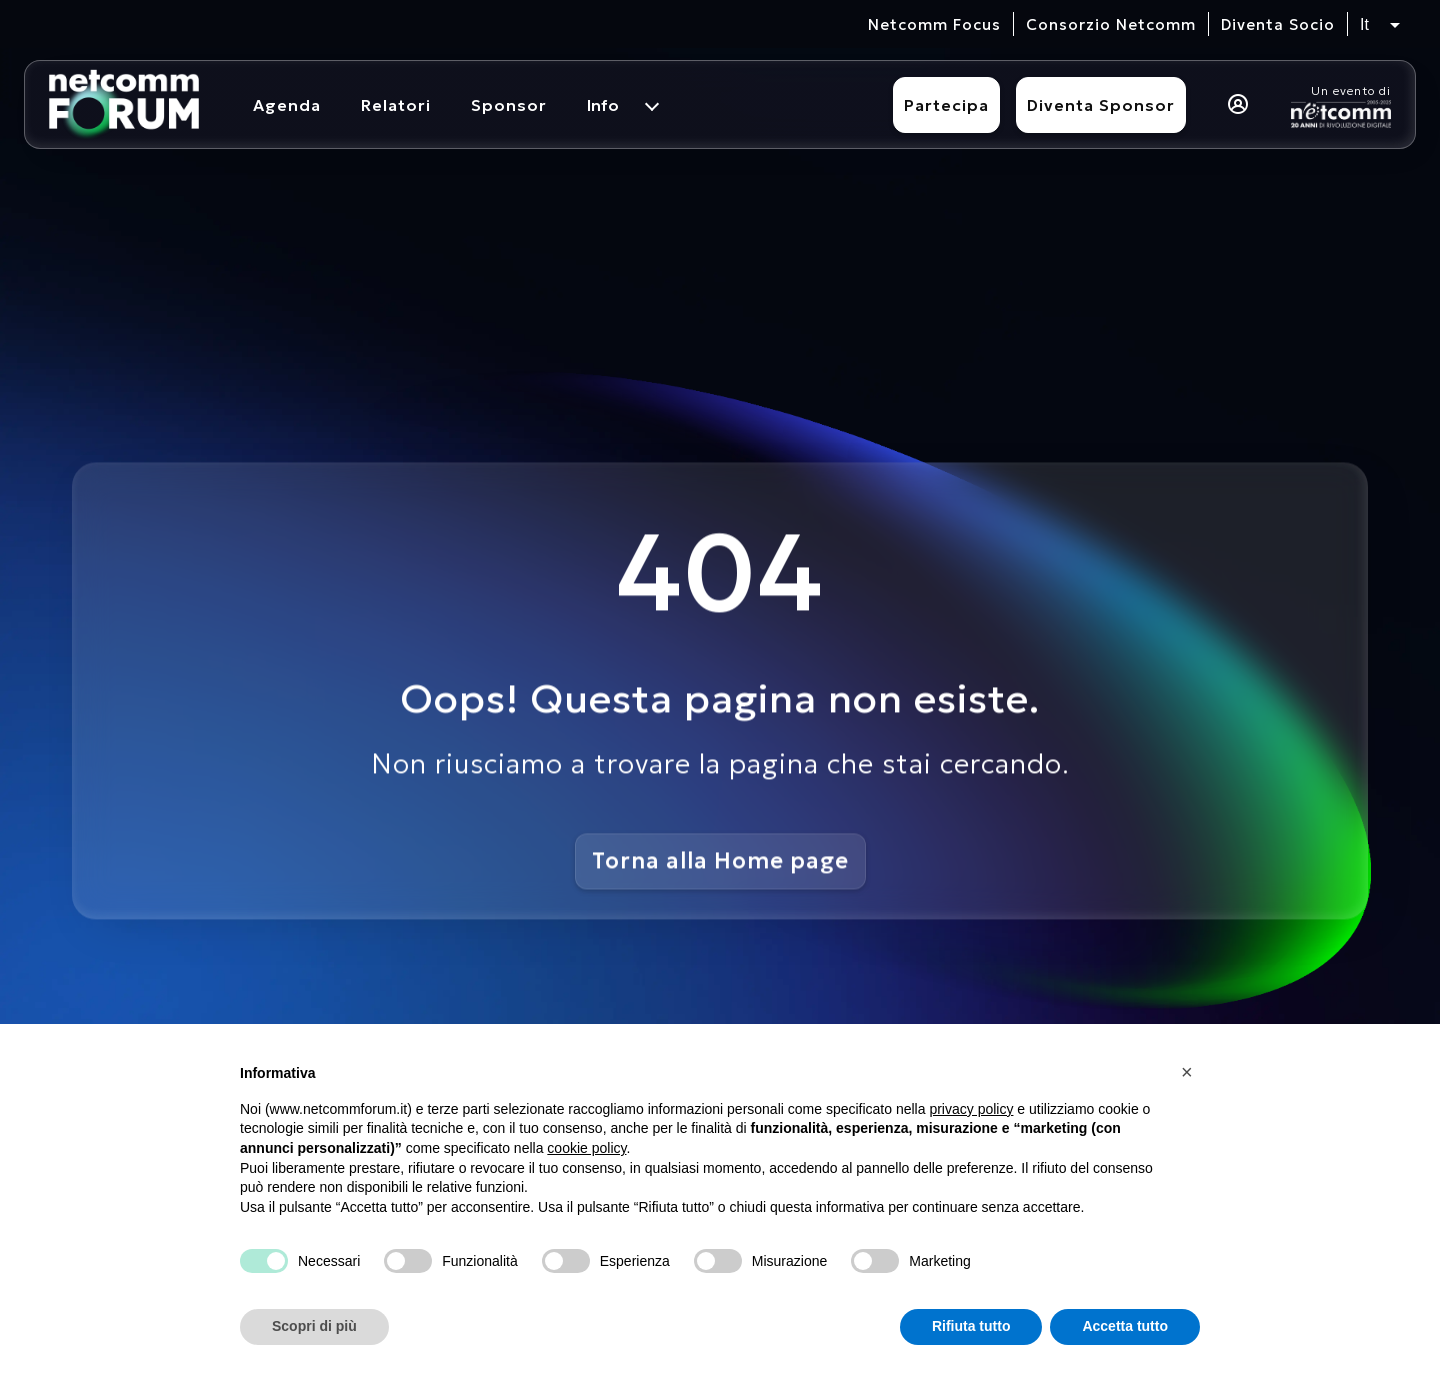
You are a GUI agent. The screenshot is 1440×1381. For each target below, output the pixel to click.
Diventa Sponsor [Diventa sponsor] (1101, 105)
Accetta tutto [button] (1125, 1326)
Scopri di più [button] (314, 1326)
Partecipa (946, 105)
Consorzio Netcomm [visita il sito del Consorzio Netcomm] (1111, 24)
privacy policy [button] (971, 1109)
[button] (1190, 1072)
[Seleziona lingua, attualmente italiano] (1380, 25)
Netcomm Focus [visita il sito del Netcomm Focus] (934, 24)
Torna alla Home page (720, 860)
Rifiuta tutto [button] (971, 1326)
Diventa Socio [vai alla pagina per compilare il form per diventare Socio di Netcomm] (1278, 24)
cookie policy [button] (586, 1148)
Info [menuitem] (603, 105)
